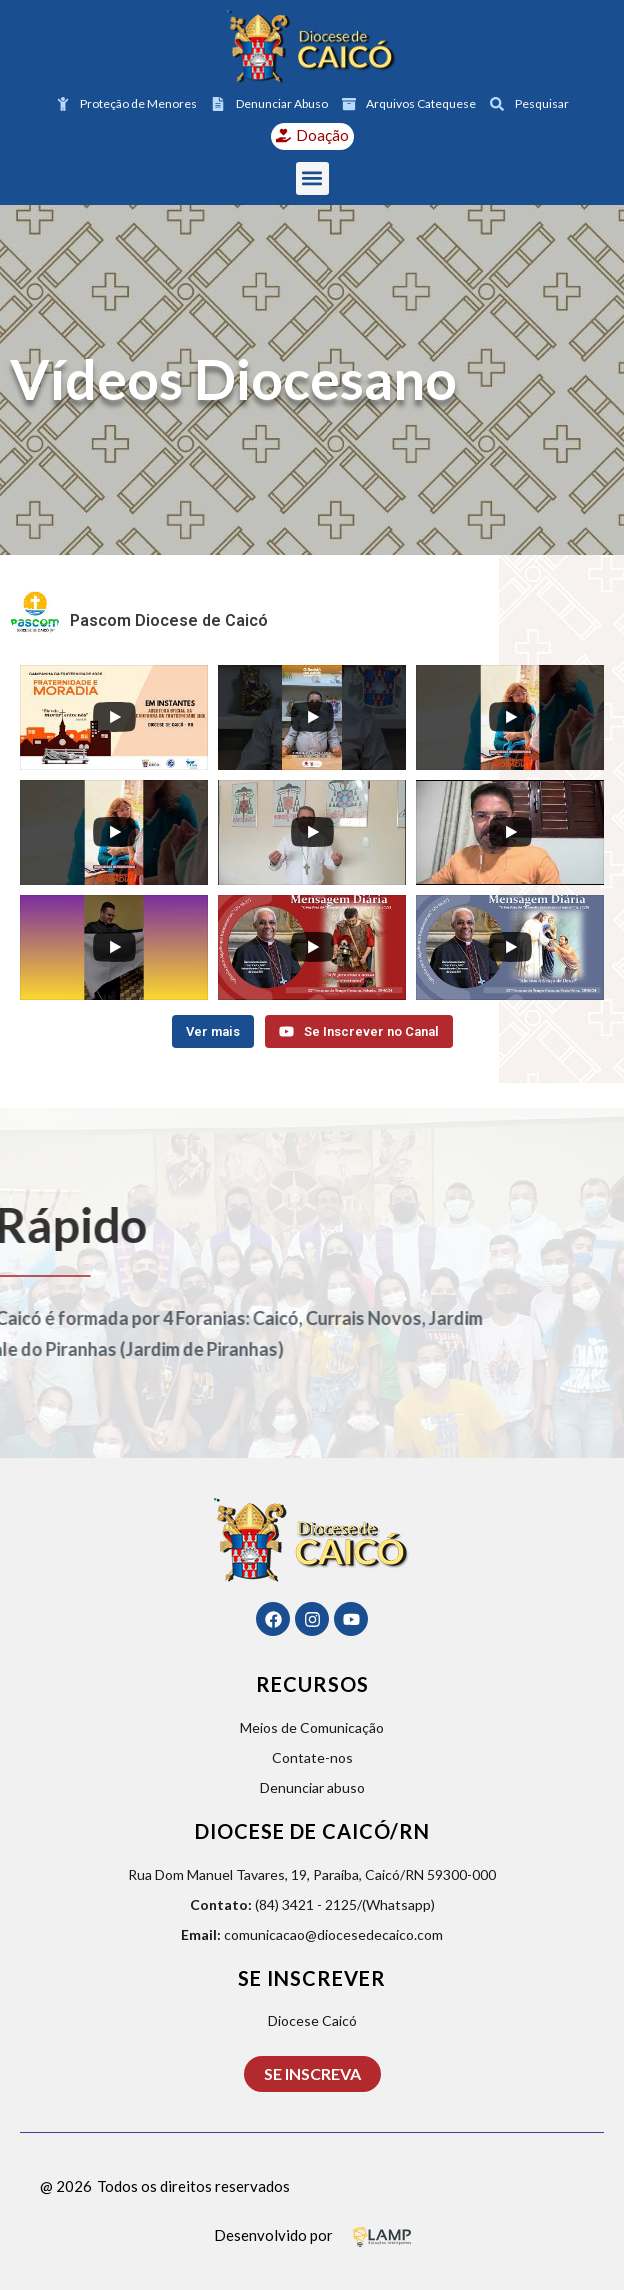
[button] (312, 178)
